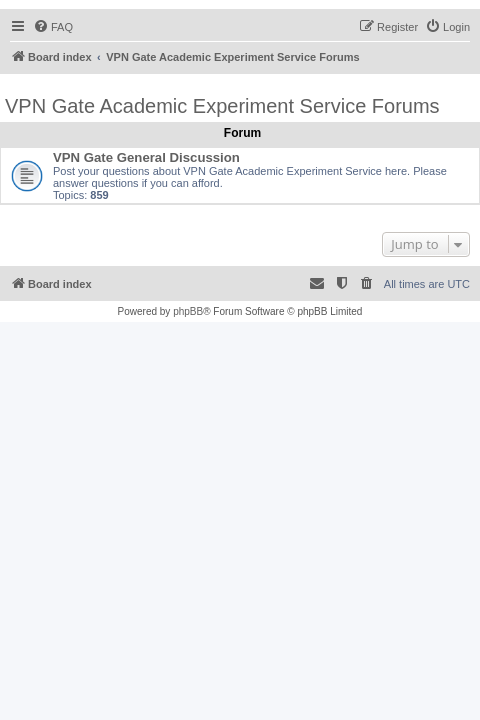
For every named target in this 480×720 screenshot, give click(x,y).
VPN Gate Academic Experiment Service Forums (222, 106)
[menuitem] (53, 27)
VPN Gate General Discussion (146, 157)
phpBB (188, 311)
